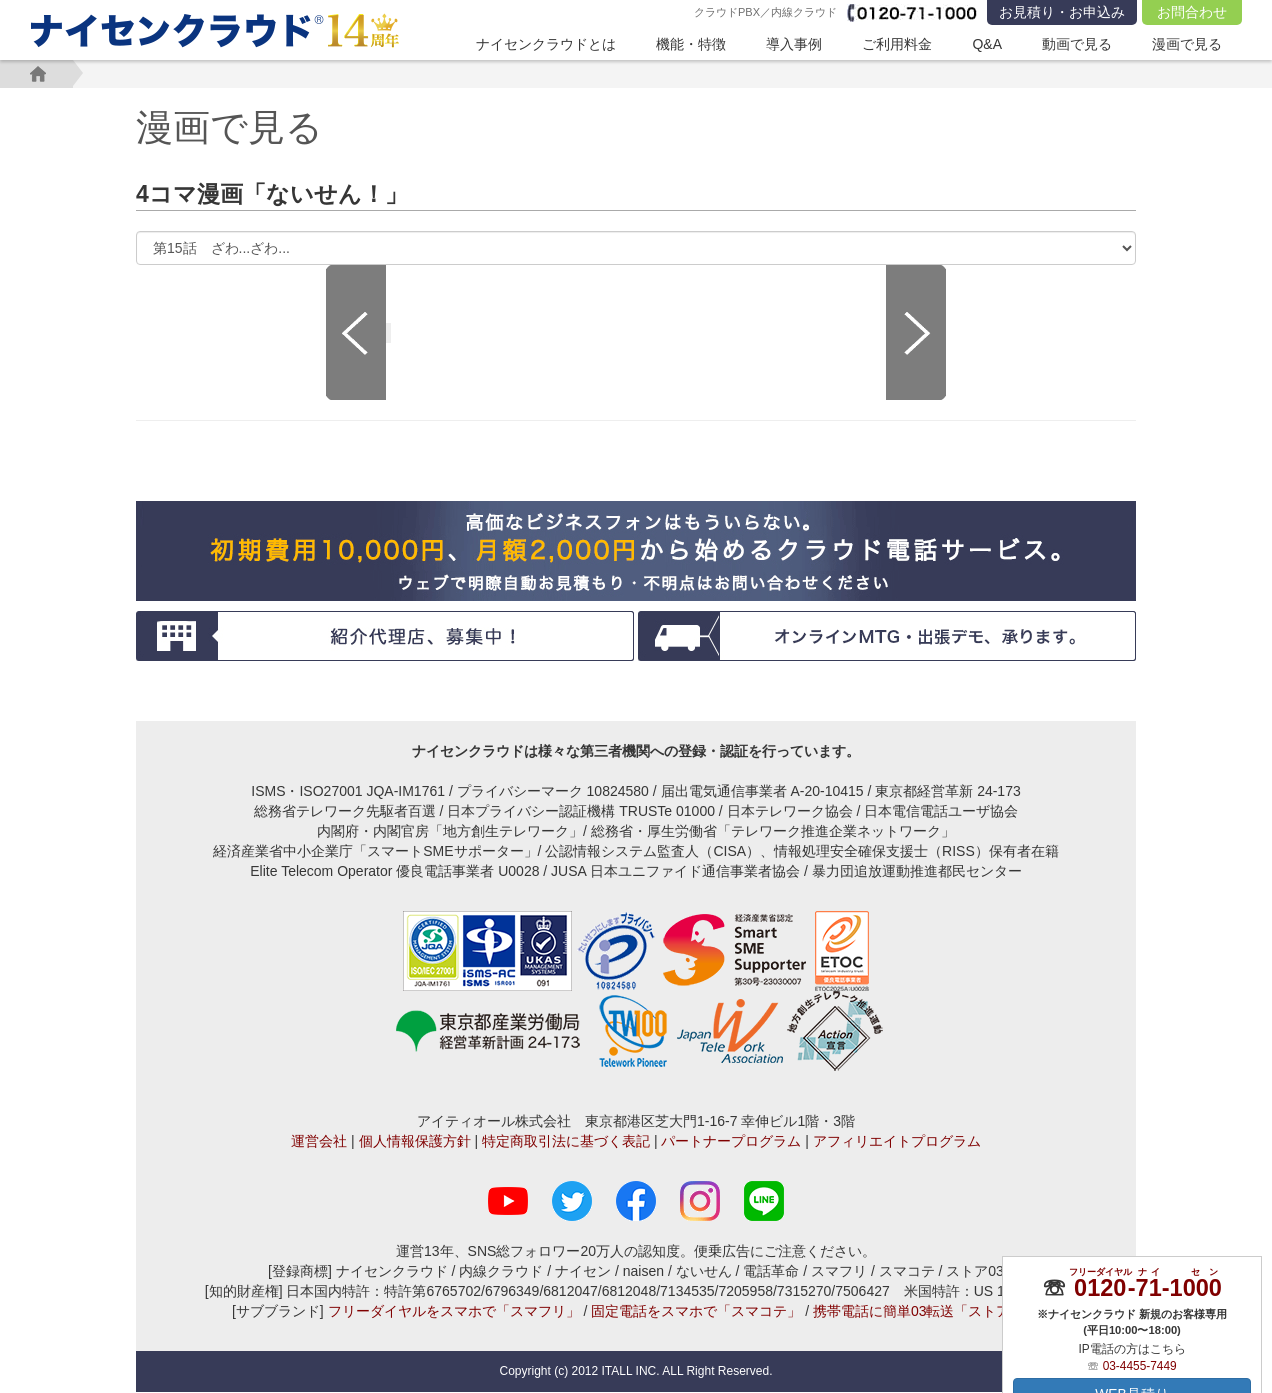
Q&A (987, 44)
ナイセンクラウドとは (546, 44)
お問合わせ (1192, 12)
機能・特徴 (691, 44)
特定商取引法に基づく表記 (566, 1142)
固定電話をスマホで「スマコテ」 (696, 1312)
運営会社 (319, 1142)
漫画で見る (1187, 44)
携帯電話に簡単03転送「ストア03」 (926, 1312)
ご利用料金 (897, 44)
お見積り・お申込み (1062, 12)
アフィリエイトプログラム (897, 1142)
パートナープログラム (731, 1142)
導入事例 (794, 44)
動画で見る (1077, 44)
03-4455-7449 (1140, 1365)
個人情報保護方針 (415, 1142)
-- (1147, 1287)
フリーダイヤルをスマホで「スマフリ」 (454, 1312)
